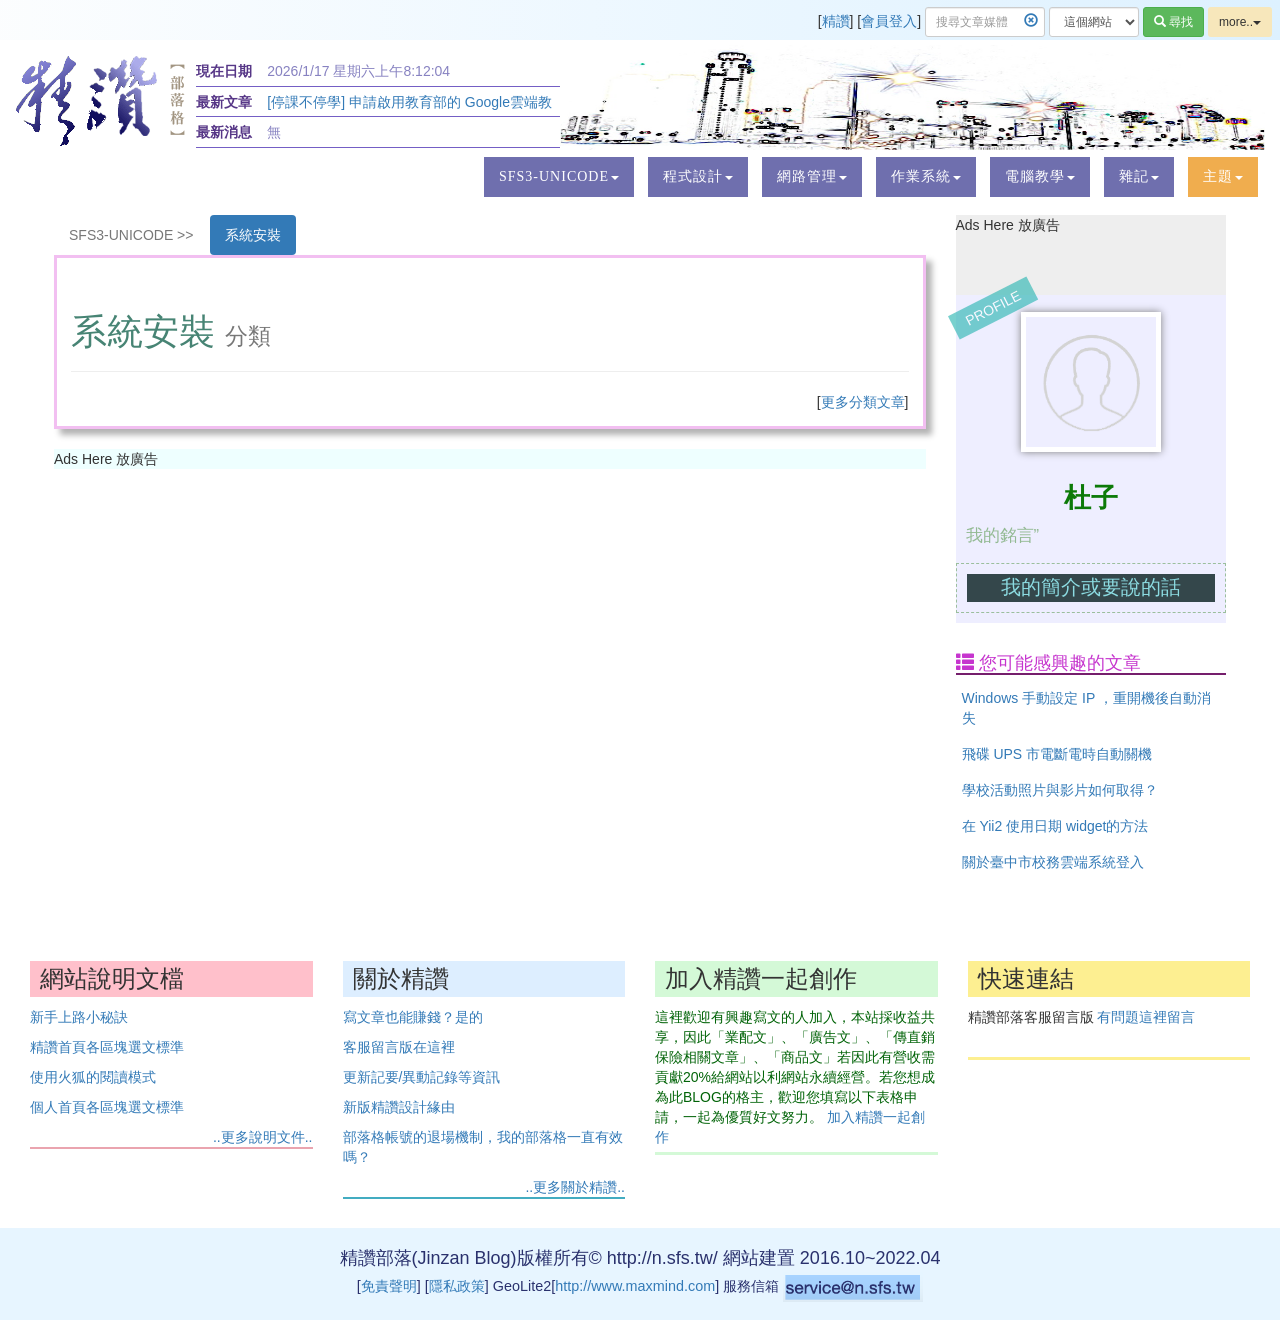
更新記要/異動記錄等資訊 (422, 1077)
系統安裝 (253, 235)
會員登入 (889, 21)
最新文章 (224, 102)
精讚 (836, 21)
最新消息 (224, 132)
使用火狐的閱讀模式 (93, 1077)
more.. (1240, 22)
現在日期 (224, 71)
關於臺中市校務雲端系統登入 (1053, 862)
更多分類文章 (863, 402)
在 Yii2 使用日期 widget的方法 (1055, 826)
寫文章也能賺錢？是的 (413, 1017)
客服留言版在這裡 (399, 1047)
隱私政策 (457, 1286)
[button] (559, 177)
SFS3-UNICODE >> (131, 235)
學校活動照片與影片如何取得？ (1060, 790)
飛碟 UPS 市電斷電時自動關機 (1057, 754)
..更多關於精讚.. (575, 1187)
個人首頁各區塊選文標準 (107, 1107)
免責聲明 (389, 1286)
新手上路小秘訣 (79, 1017)
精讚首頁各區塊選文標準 (107, 1047)
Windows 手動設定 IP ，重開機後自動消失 (1086, 708)
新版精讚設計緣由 (399, 1107)
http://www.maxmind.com (635, 1286)
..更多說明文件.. (263, 1137)
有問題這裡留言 (1146, 1017)
